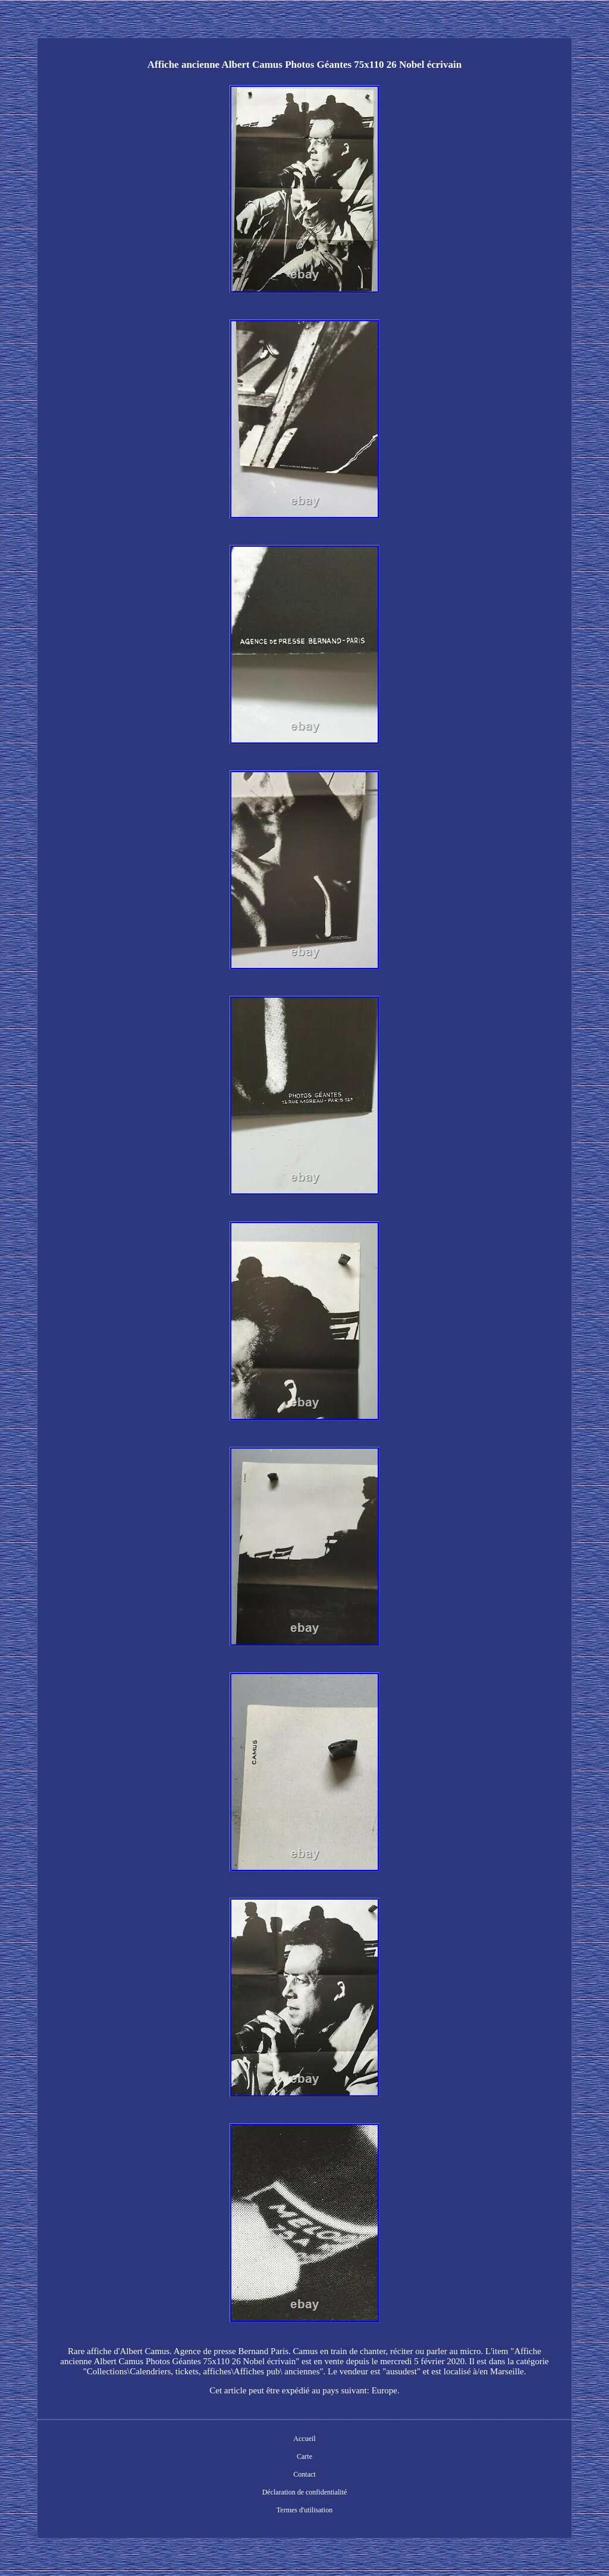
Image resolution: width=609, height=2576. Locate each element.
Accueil (304, 2438)
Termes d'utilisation (304, 2510)
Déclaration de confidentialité (304, 2492)
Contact (304, 2474)
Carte (304, 2456)
